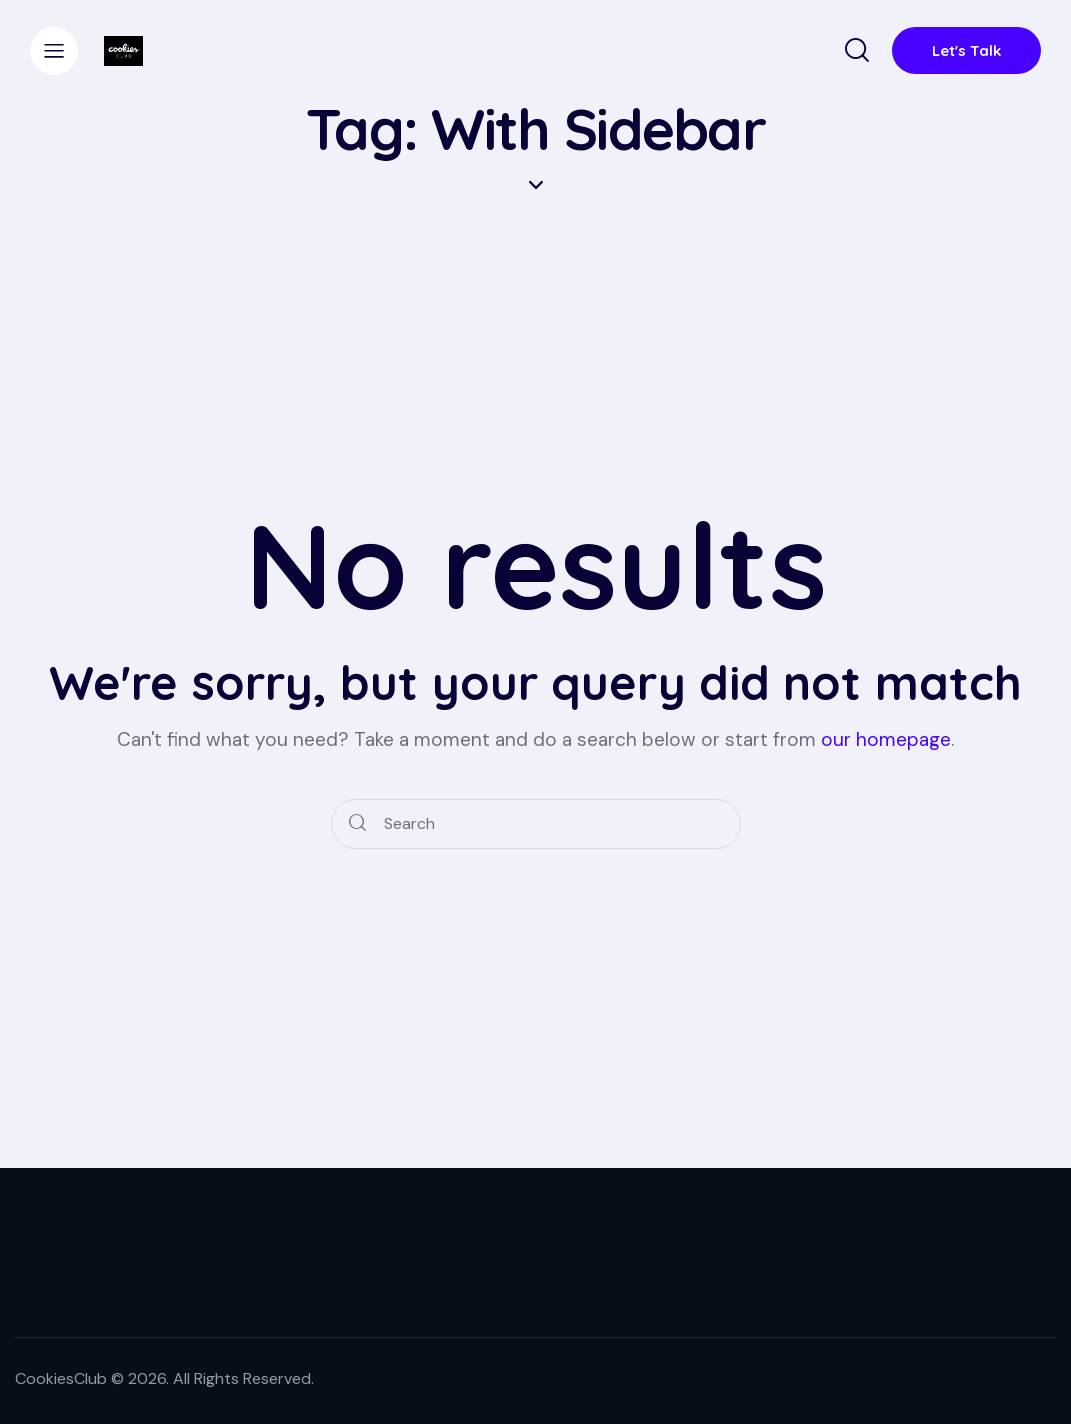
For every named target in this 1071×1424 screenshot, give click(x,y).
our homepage (886, 739)
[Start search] (357, 824)
